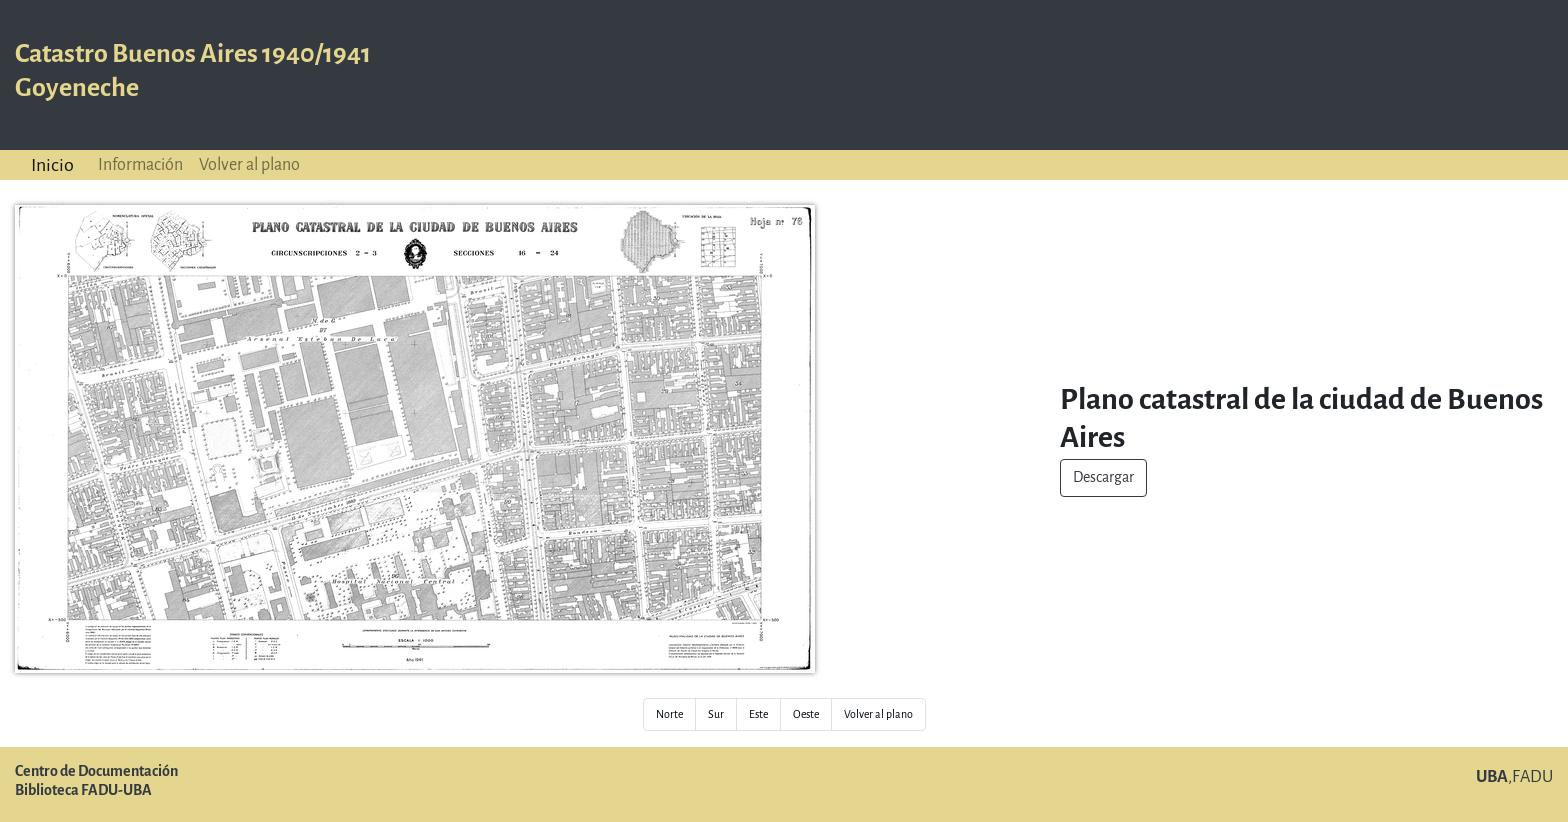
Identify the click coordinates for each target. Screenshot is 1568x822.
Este (758, 714)
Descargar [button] (1103, 477)
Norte (669, 714)
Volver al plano (249, 164)
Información (140, 164)
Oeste (806, 714)
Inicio (52, 165)
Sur (716, 714)
